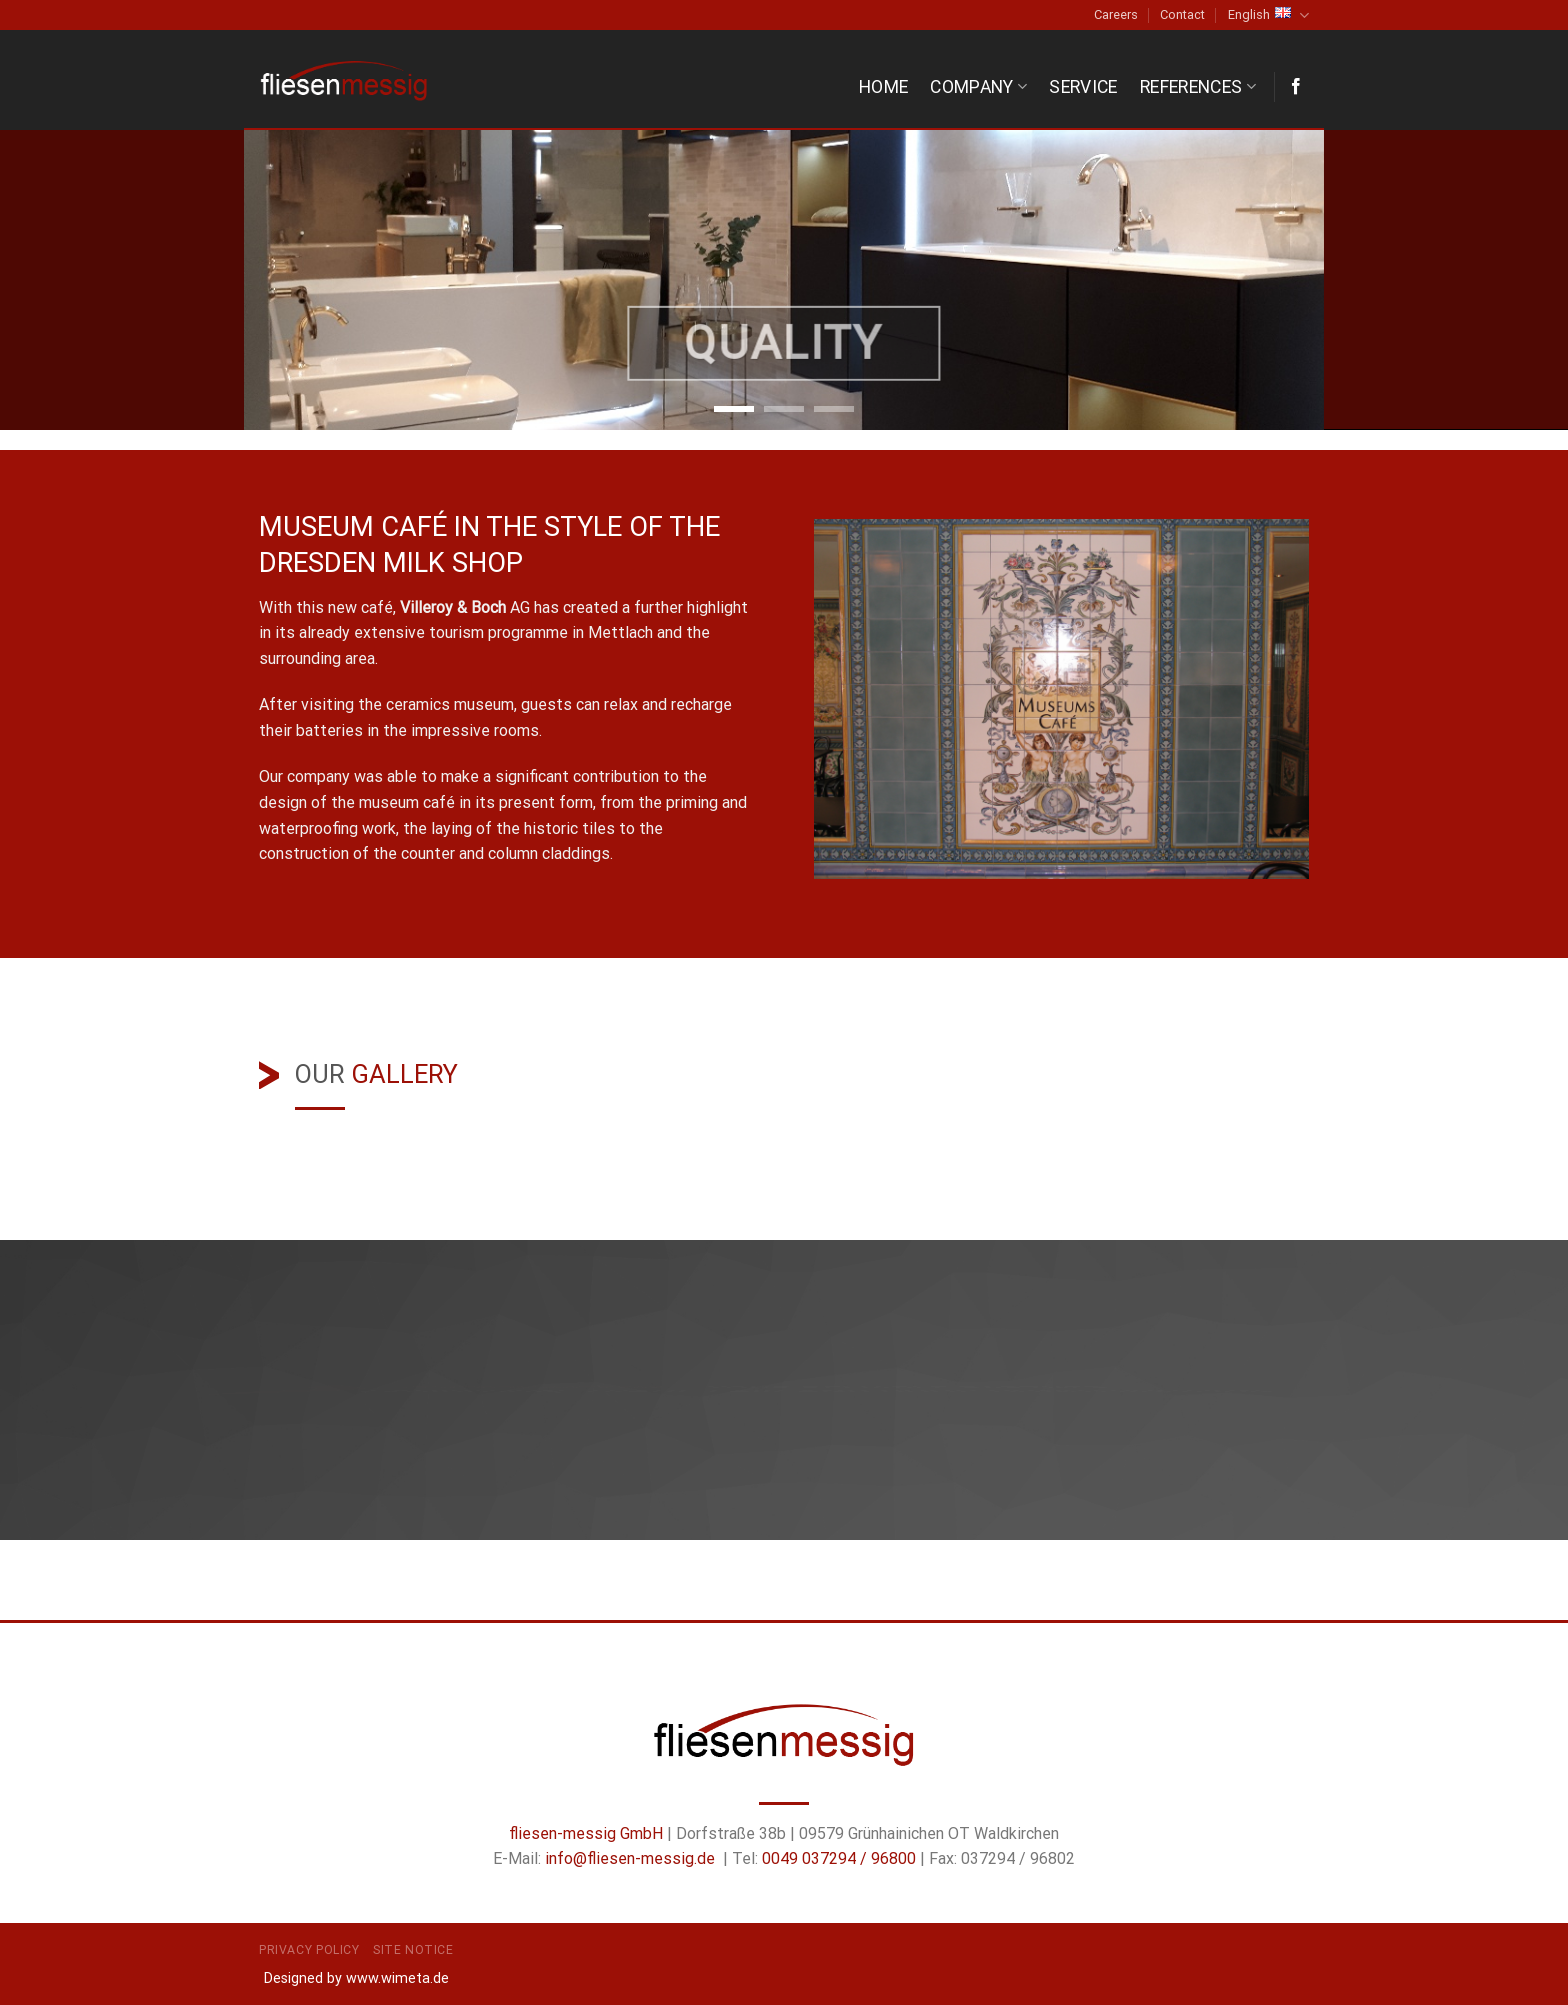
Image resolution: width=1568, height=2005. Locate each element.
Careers (1116, 14)
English (1268, 15)
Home (883, 87)
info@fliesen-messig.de (630, 1858)
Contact (1182, 14)
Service (1083, 87)
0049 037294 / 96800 (839, 1858)
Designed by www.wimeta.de (356, 1978)
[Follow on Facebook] (1296, 87)
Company (978, 87)
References (1198, 87)
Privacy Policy (309, 1950)
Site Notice (413, 1950)
